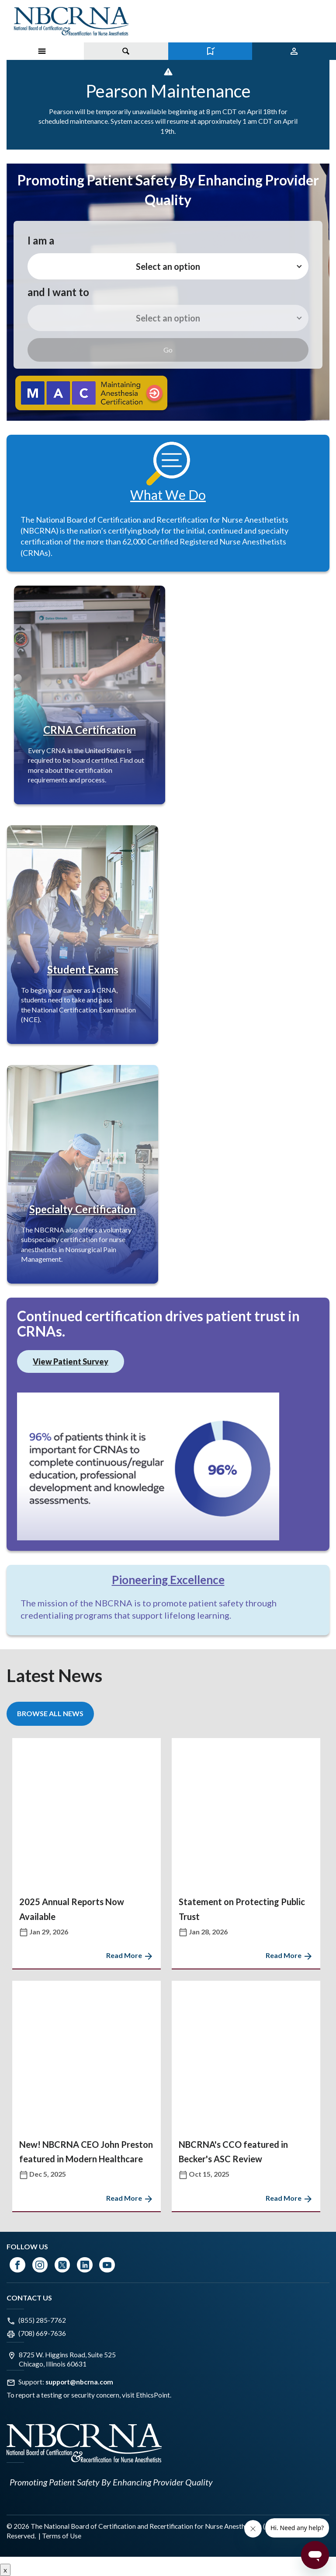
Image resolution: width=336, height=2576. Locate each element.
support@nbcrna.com (79, 2382)
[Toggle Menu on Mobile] (42, 51)
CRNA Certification (89, 729)
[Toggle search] (126, 51)
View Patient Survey (70, 1361)
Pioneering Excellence (168, 1580)
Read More (130, 1955)
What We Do (168, 495)
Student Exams (82, 969)
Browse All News (50, 1713)
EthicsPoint (153, 2395)
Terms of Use (61, 2536)
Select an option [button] (168, 266)
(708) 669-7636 (42, 2333)
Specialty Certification (82, 1209)
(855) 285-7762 (42, 2320)
